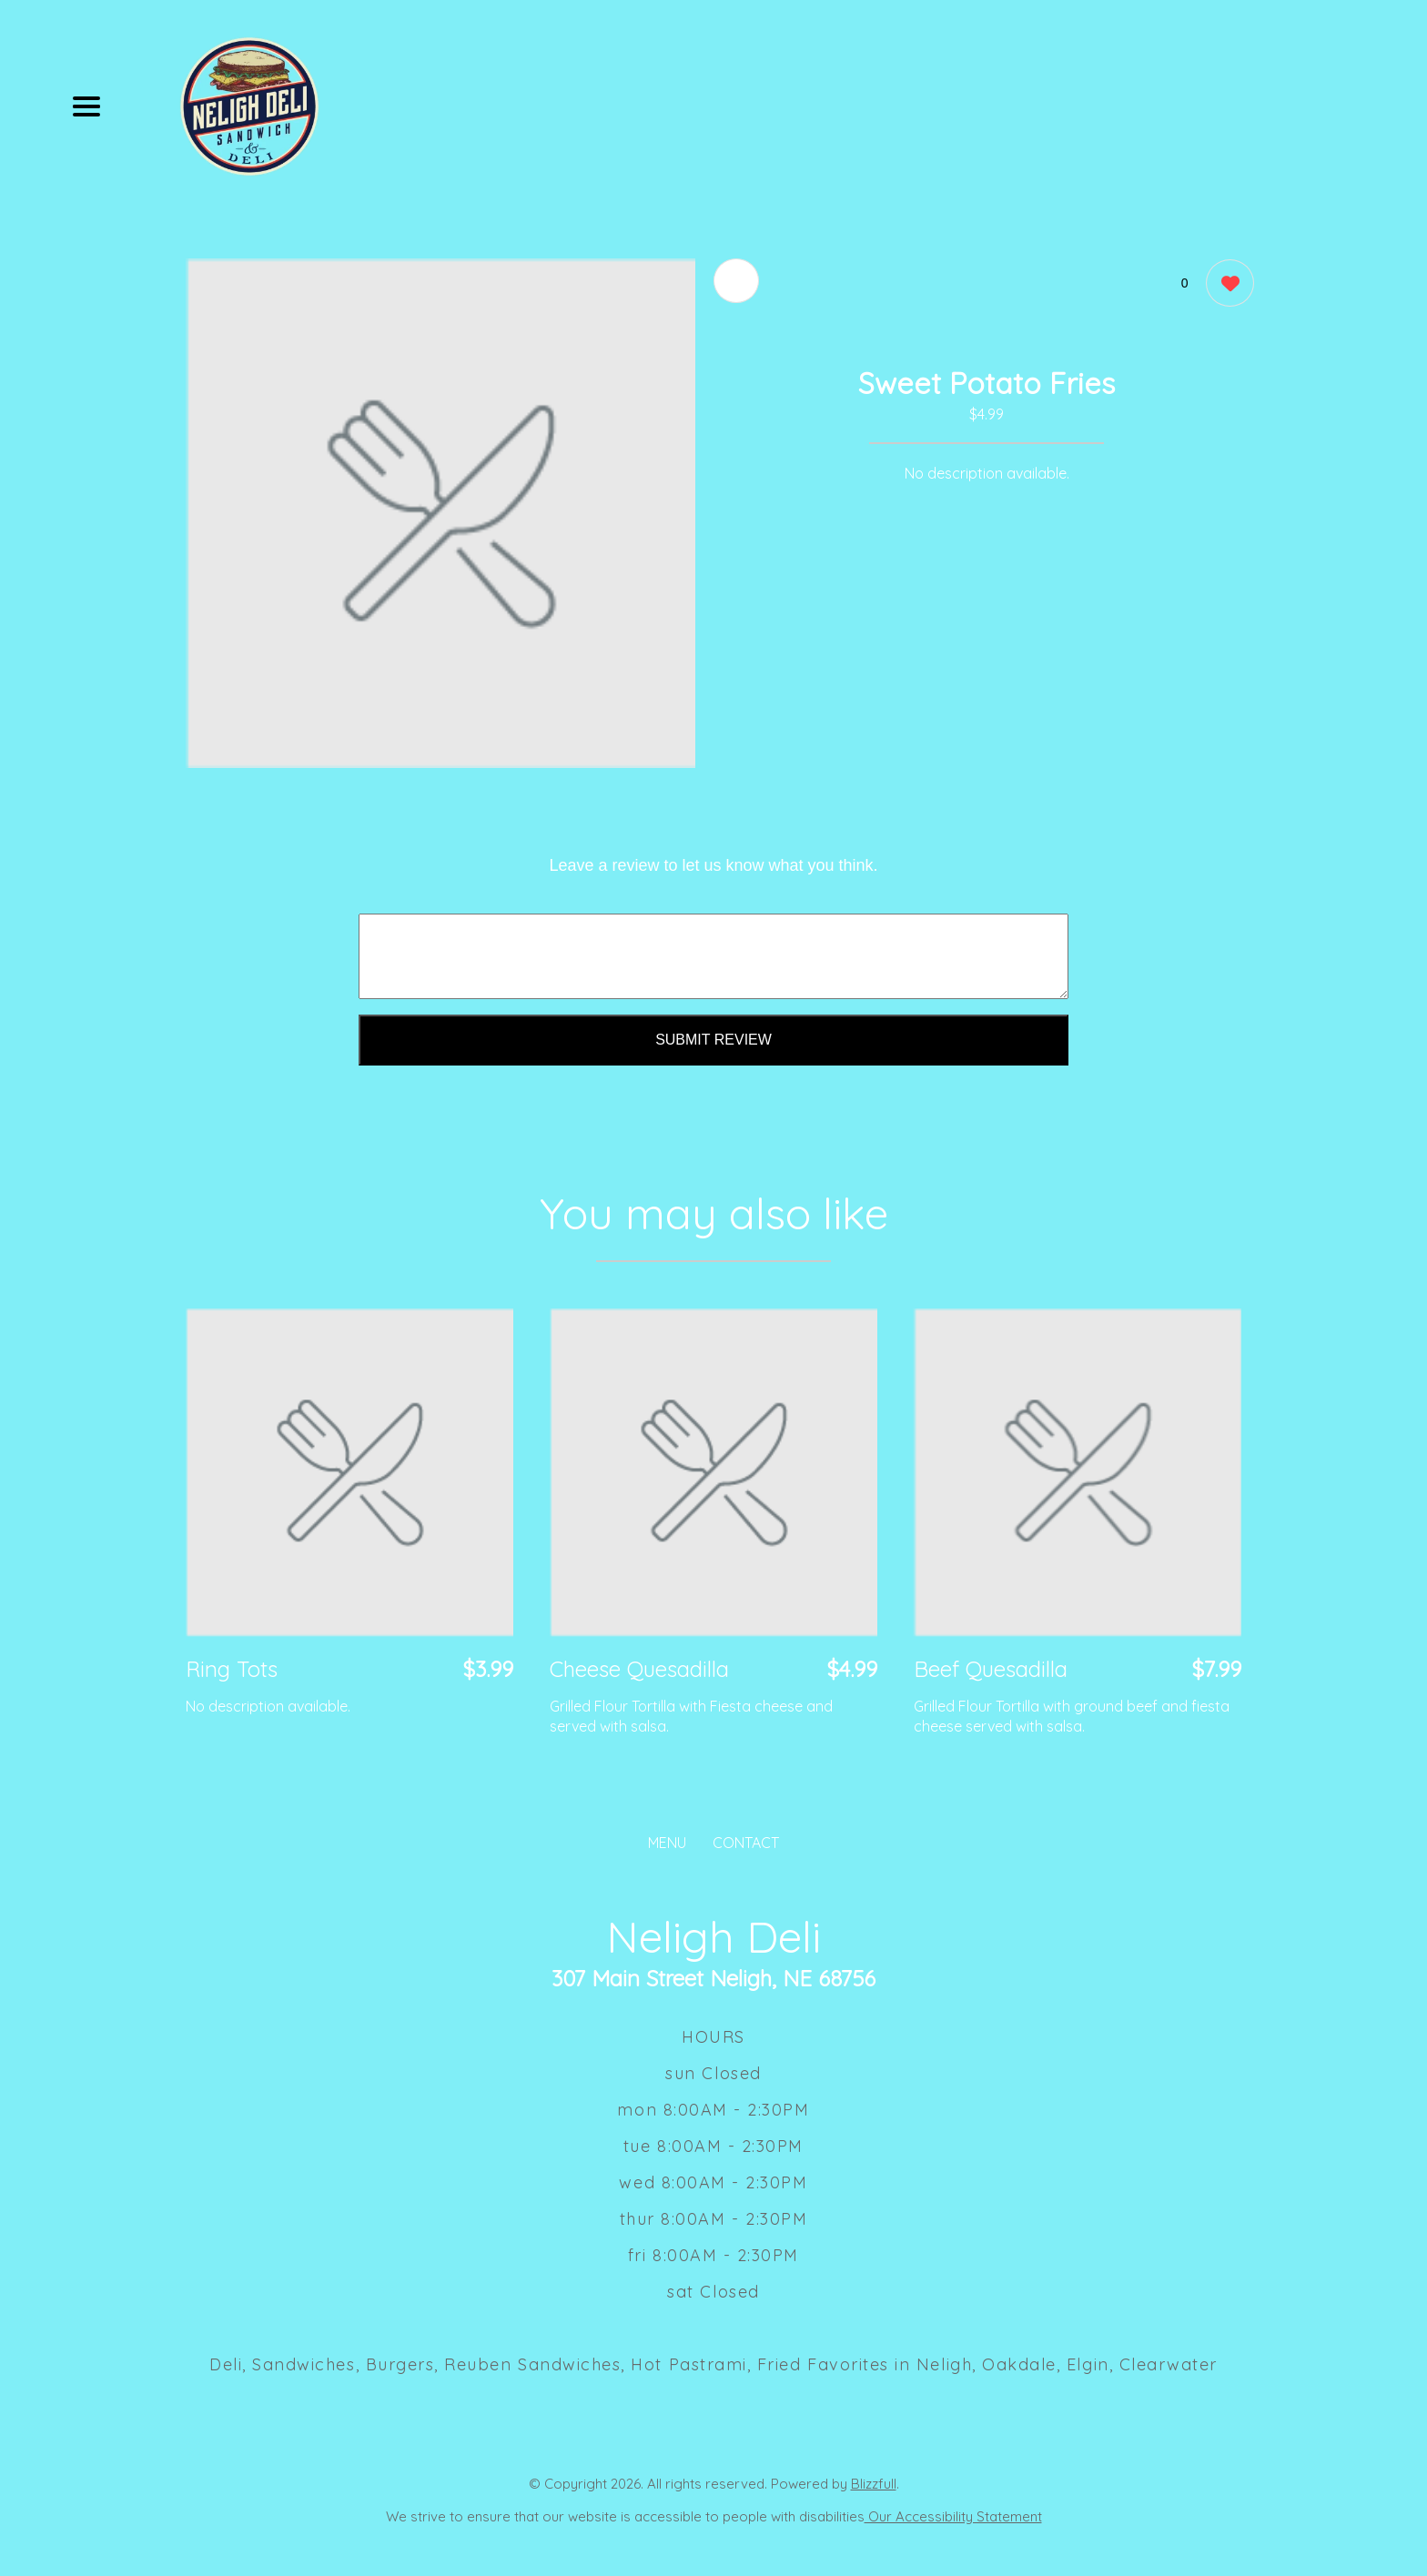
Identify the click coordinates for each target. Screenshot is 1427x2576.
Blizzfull (873, 2483)
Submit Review (713, 1039)
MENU (667, 1843)
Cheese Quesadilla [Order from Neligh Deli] (639, 1668)
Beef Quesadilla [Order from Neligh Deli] (991, 1668)
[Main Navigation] (86, 106)
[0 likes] (1225, 285)
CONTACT (746, 1843)
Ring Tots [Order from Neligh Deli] (232, 1668)
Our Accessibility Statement (953, 2516)
